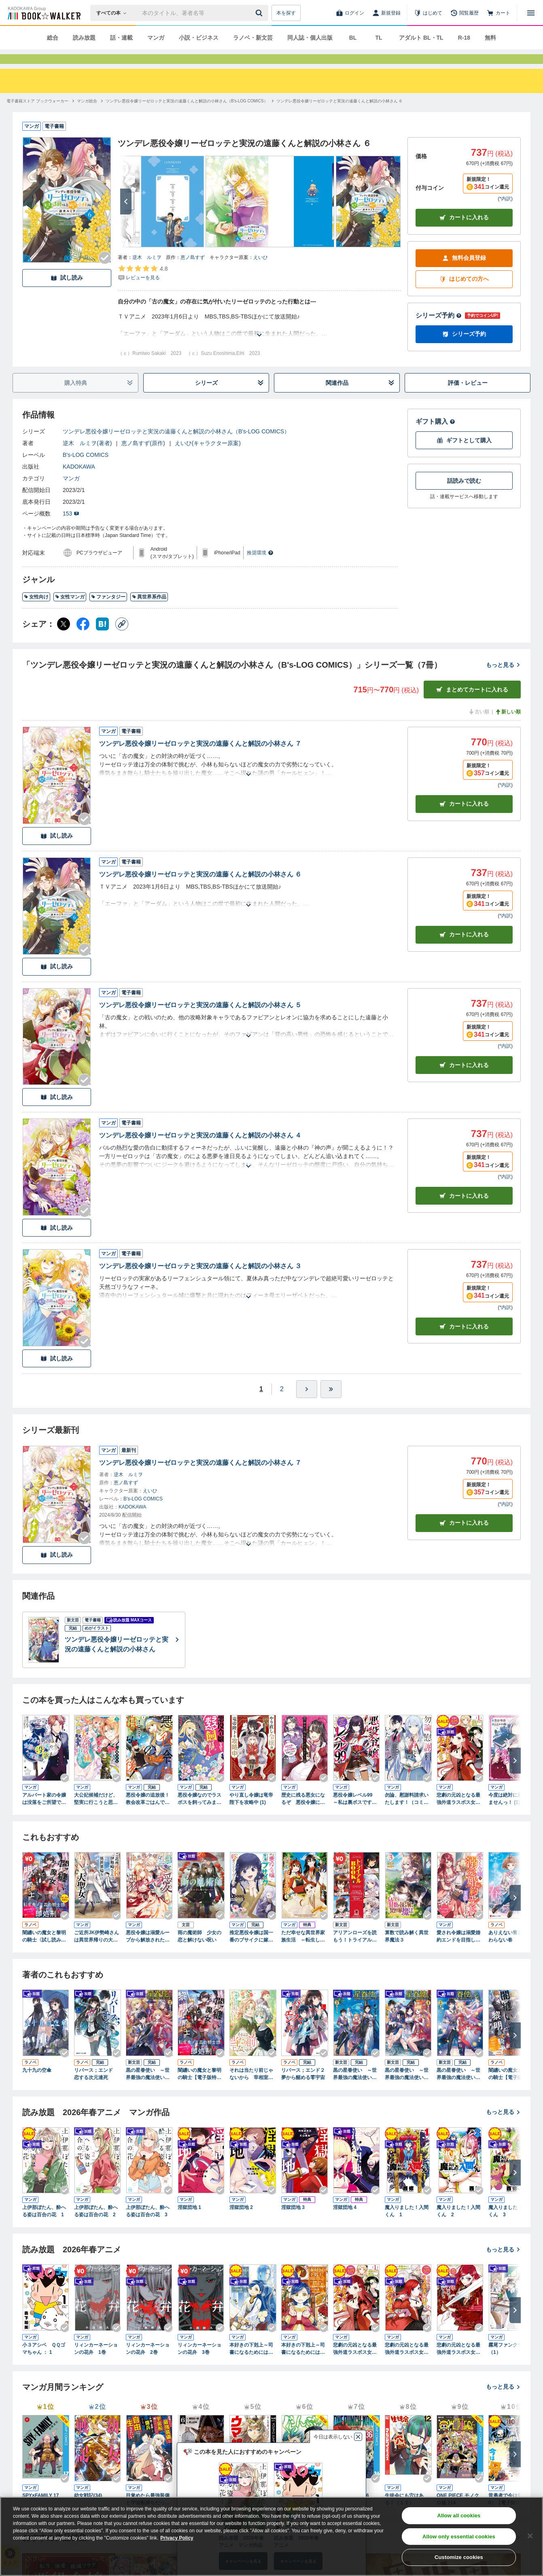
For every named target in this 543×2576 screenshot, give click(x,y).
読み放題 (84, 37)
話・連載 (121, 37)
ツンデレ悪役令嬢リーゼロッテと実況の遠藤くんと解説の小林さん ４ (200, 1149)
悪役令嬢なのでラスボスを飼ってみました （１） (199, 1814)
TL (378, 37)
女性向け (36, 611)
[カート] (498, 13)
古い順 (478, 726)
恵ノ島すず (192, 272)
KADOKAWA (79, 481)
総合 (52, 37)
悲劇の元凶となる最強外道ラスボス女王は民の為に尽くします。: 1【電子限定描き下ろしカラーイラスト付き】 (459, 1814)
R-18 (464, 37)
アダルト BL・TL (421, 37)
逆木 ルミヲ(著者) (87, 457)
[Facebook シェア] (83, 638)
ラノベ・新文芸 (253, 37)
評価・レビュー (468, 397)
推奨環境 (260, 567)
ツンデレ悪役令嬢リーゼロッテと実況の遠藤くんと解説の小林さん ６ (200, 888)
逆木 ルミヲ (146, 272)
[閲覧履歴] (464, 13)
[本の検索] (114, 13)
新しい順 (508, 726)
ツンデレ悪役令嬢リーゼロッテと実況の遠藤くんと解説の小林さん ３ (200, 1280)
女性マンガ (70, 611)
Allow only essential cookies (458, 2537)
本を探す (286, 13)
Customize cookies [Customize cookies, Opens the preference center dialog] (459, 2557)
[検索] (260, 13)
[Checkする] (104, 272)
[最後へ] (330, 1404)
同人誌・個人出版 (310, 37)
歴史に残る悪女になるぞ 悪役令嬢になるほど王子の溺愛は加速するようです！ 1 (304, 1814)
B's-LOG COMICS (85, 469)
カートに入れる (464, 232)
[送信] (260, 13)
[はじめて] (428, 13)
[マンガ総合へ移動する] (87, 115)
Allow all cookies (459, 2515)
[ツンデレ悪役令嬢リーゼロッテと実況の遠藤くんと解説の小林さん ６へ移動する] (339, 115)
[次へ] (126, 216)
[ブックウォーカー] (43, 13)
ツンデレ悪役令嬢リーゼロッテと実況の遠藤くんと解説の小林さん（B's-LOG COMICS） (176, 446)
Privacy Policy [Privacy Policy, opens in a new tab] (176, 2538)
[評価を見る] (143, 287)
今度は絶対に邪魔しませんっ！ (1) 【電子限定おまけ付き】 (510, 1814)
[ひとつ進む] (306, 1404)
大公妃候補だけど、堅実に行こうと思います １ (96, 1814)
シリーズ (229, 397)
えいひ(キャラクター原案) (208, 457)
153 (71, 528)
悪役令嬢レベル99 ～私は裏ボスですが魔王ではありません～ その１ (355, 1814)
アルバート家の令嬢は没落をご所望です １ (45, 1814)
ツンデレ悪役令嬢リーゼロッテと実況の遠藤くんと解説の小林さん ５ (200, 1019)
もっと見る (503, 679)
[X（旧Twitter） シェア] (63, 638)
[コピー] (122, 638)
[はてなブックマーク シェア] (102, 638)
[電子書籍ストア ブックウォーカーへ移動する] (37, 115)
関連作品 (360, 397)
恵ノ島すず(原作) (143, 457)
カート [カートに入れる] (464, 818)
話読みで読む (464, 495)
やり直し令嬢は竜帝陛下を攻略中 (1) (251, 1813)
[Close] (530, 2536)
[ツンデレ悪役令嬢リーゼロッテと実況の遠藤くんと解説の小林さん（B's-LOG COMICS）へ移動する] (187, 115)
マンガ (155, 37)
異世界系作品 (149, 611)
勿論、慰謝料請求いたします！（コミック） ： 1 (406, 1814)
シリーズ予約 (439, 330)
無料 (490, 37)
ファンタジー (108, 611)
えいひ (260, 272)
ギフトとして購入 (464, 455)
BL (353, 37)
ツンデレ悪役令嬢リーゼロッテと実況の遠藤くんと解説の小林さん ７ (200, 758)
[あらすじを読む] (259, 339)
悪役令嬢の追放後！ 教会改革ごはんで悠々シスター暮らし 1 (148, 1814)
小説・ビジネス (198, 37)
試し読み (67, 292)
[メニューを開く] (531, 13)
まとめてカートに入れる (472, 704)
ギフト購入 (435, 436)
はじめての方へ (464, 293)
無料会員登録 (464, 272)
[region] (271, 2536)
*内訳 (505, 213)
